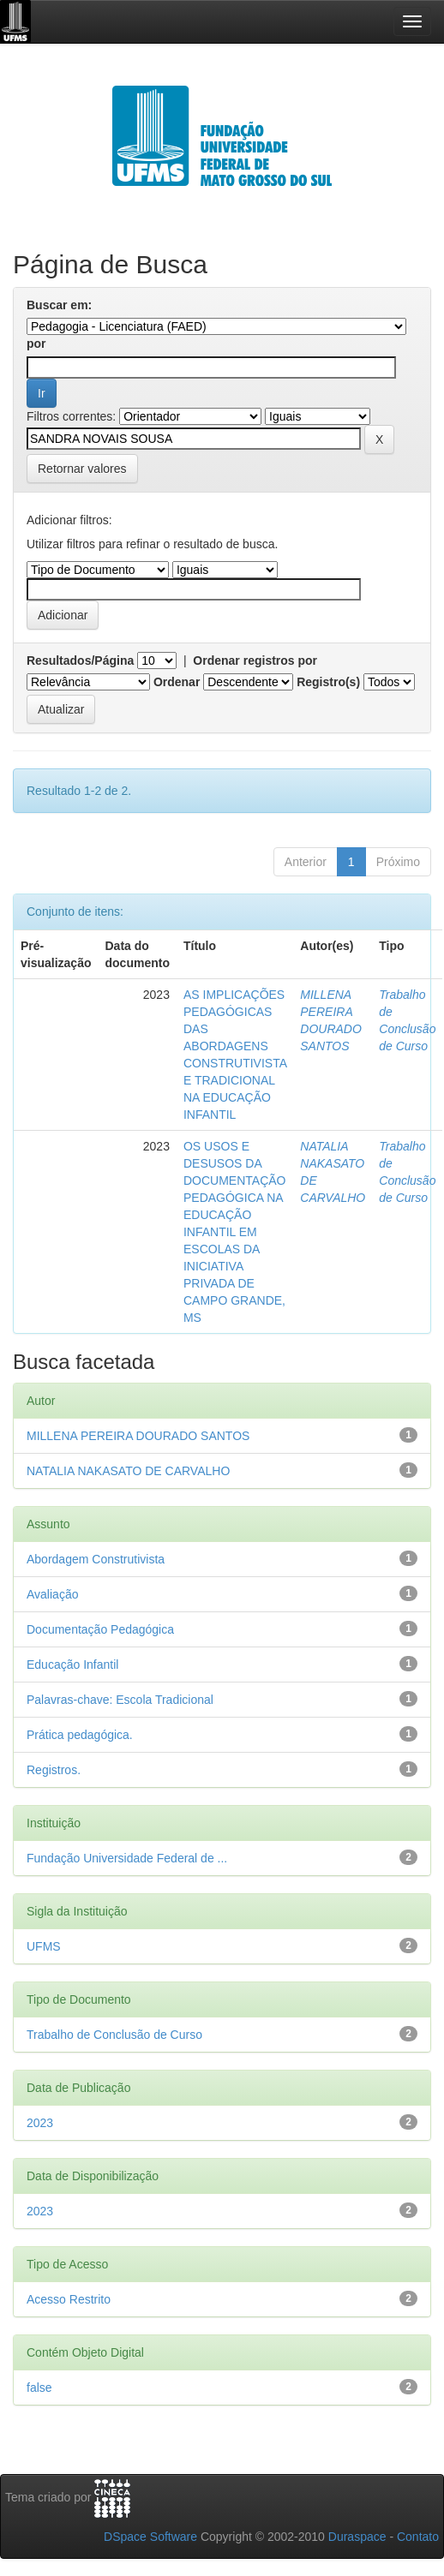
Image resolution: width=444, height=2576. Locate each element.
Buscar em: (59, 305)
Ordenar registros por (255, 660)
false (39, 2387)
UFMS (44, 1946)
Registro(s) (328, 682)
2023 (40, 2123)
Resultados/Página (80, 660)
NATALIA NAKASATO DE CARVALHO (128, 1471)
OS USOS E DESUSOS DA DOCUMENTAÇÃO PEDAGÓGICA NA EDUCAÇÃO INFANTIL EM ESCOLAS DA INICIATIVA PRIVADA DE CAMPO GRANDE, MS (234, 1231)
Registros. (54, 1770)
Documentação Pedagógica (100, 1629)
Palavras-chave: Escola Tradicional (120, 1699)
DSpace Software (150, 2536)
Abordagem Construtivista (96, 1559)
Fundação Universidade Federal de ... (127, 1858)
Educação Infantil (72, 1664)
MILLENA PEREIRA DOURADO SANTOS (138, 1436)
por (36, 343)
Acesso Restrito (69, 2299)
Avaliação (52, 1594)
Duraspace (357, 2536)
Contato (418, 2536)
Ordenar (176, 682)
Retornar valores (82, 468)
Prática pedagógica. (80, 1735)
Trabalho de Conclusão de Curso (114, 2034)
